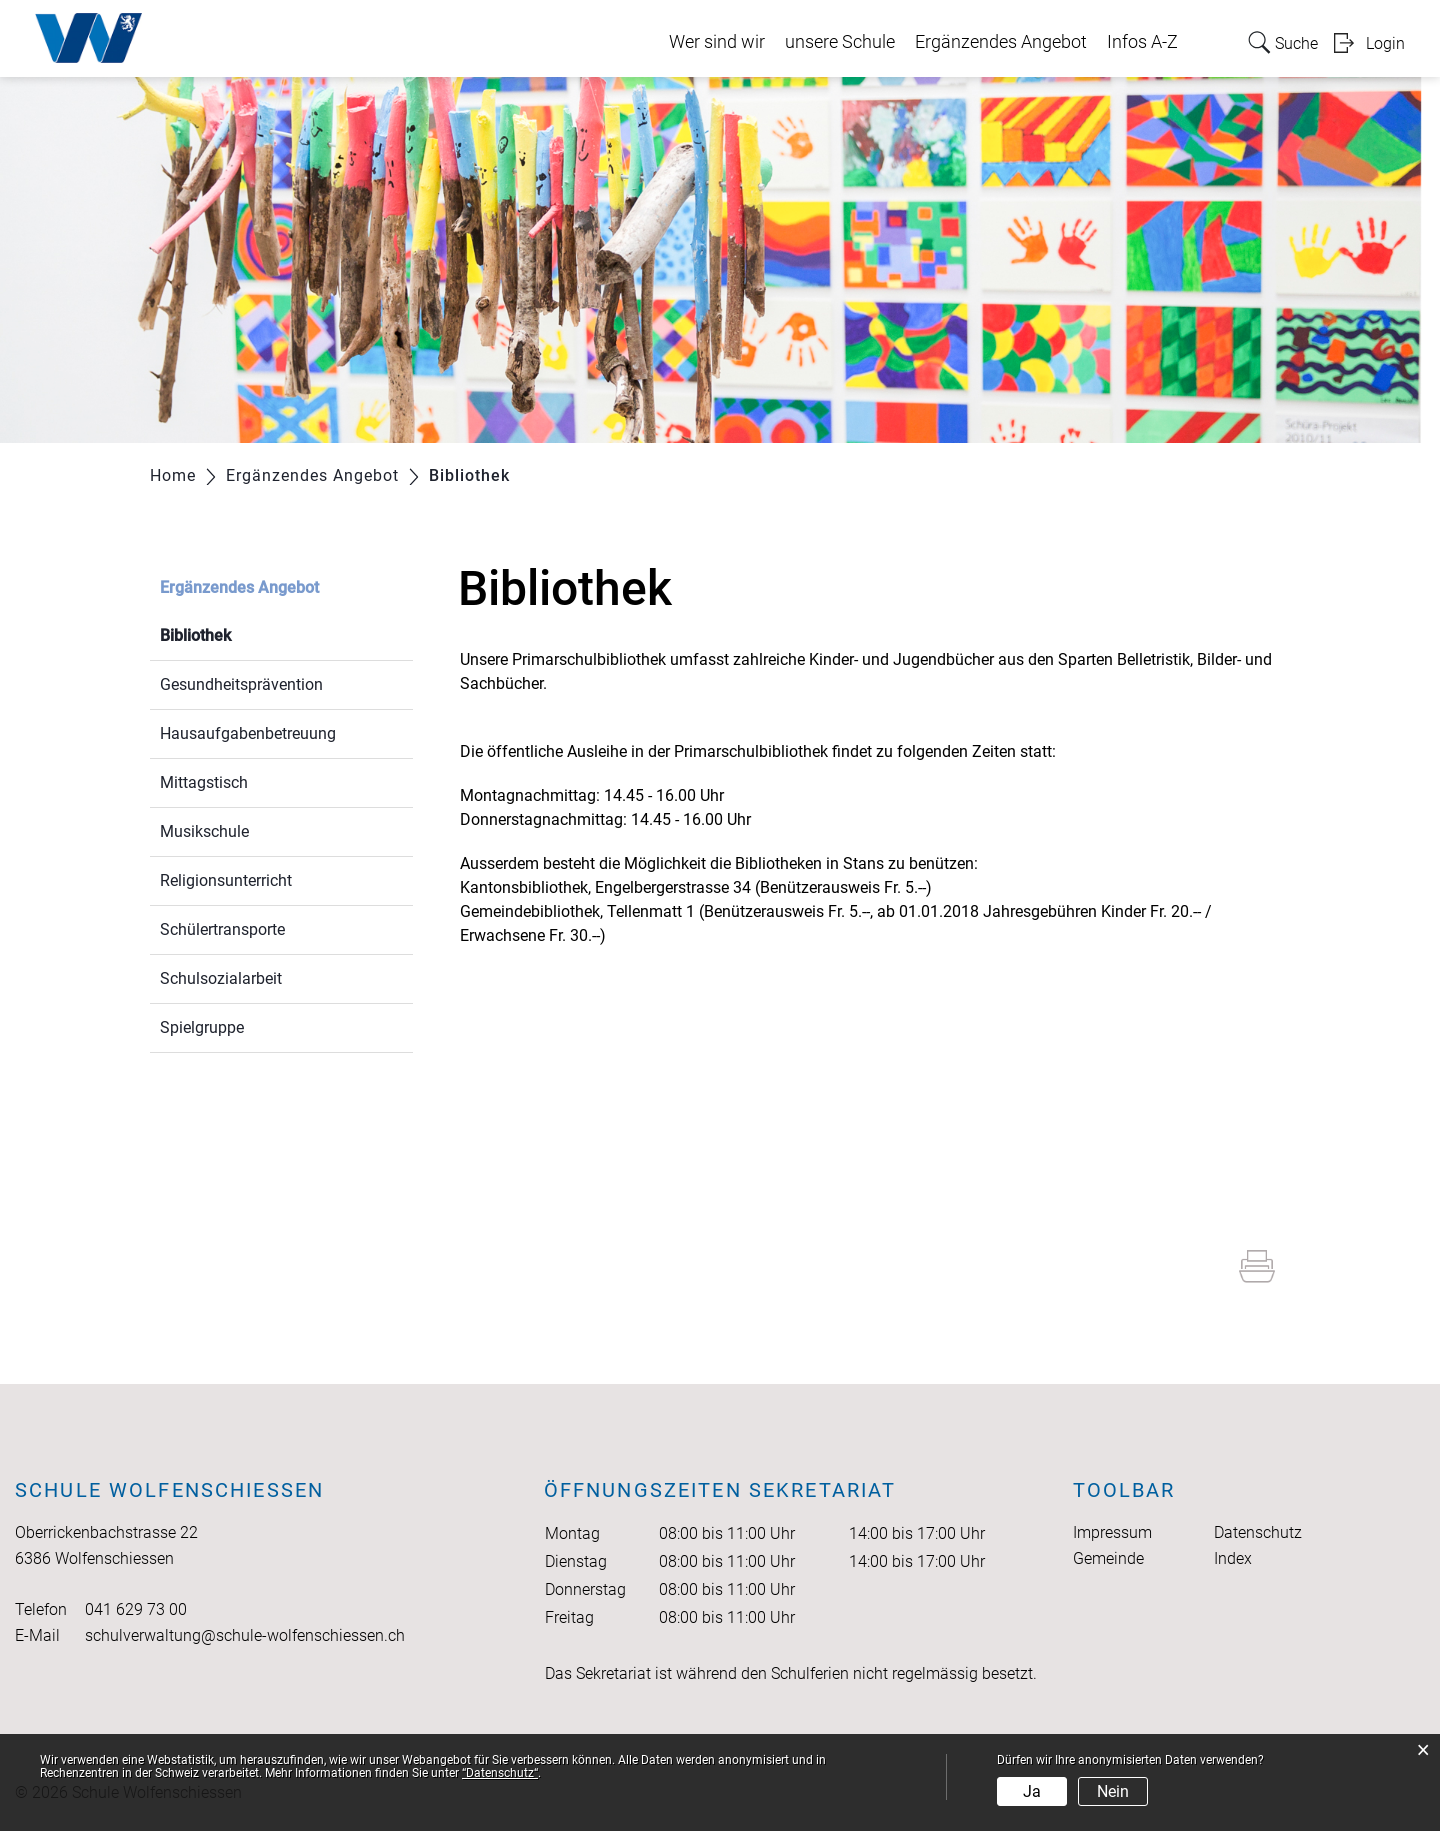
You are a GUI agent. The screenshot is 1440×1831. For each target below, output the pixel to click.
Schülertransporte (222, 929)
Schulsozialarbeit (221, 978)
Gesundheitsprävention (241, 684)
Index (1233, 1558)
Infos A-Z (1142, 42)
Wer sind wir (717, 42)
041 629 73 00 (136, 1609)
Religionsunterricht (226, 880)
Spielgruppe (202, 1027)
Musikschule (204, 831)
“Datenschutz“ (500, 1773)
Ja (1032, 1791)
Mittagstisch (204, 782)
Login (1385, 43)
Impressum (1112, 1532)
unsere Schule (840, 42)
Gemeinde (1108, 1558)
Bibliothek (243, 633)
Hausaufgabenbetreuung (248, 733)
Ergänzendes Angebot (1001, 42)
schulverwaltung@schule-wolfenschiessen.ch (245, 1635)
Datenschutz (1258, 1532)
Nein (1113, 1791)
